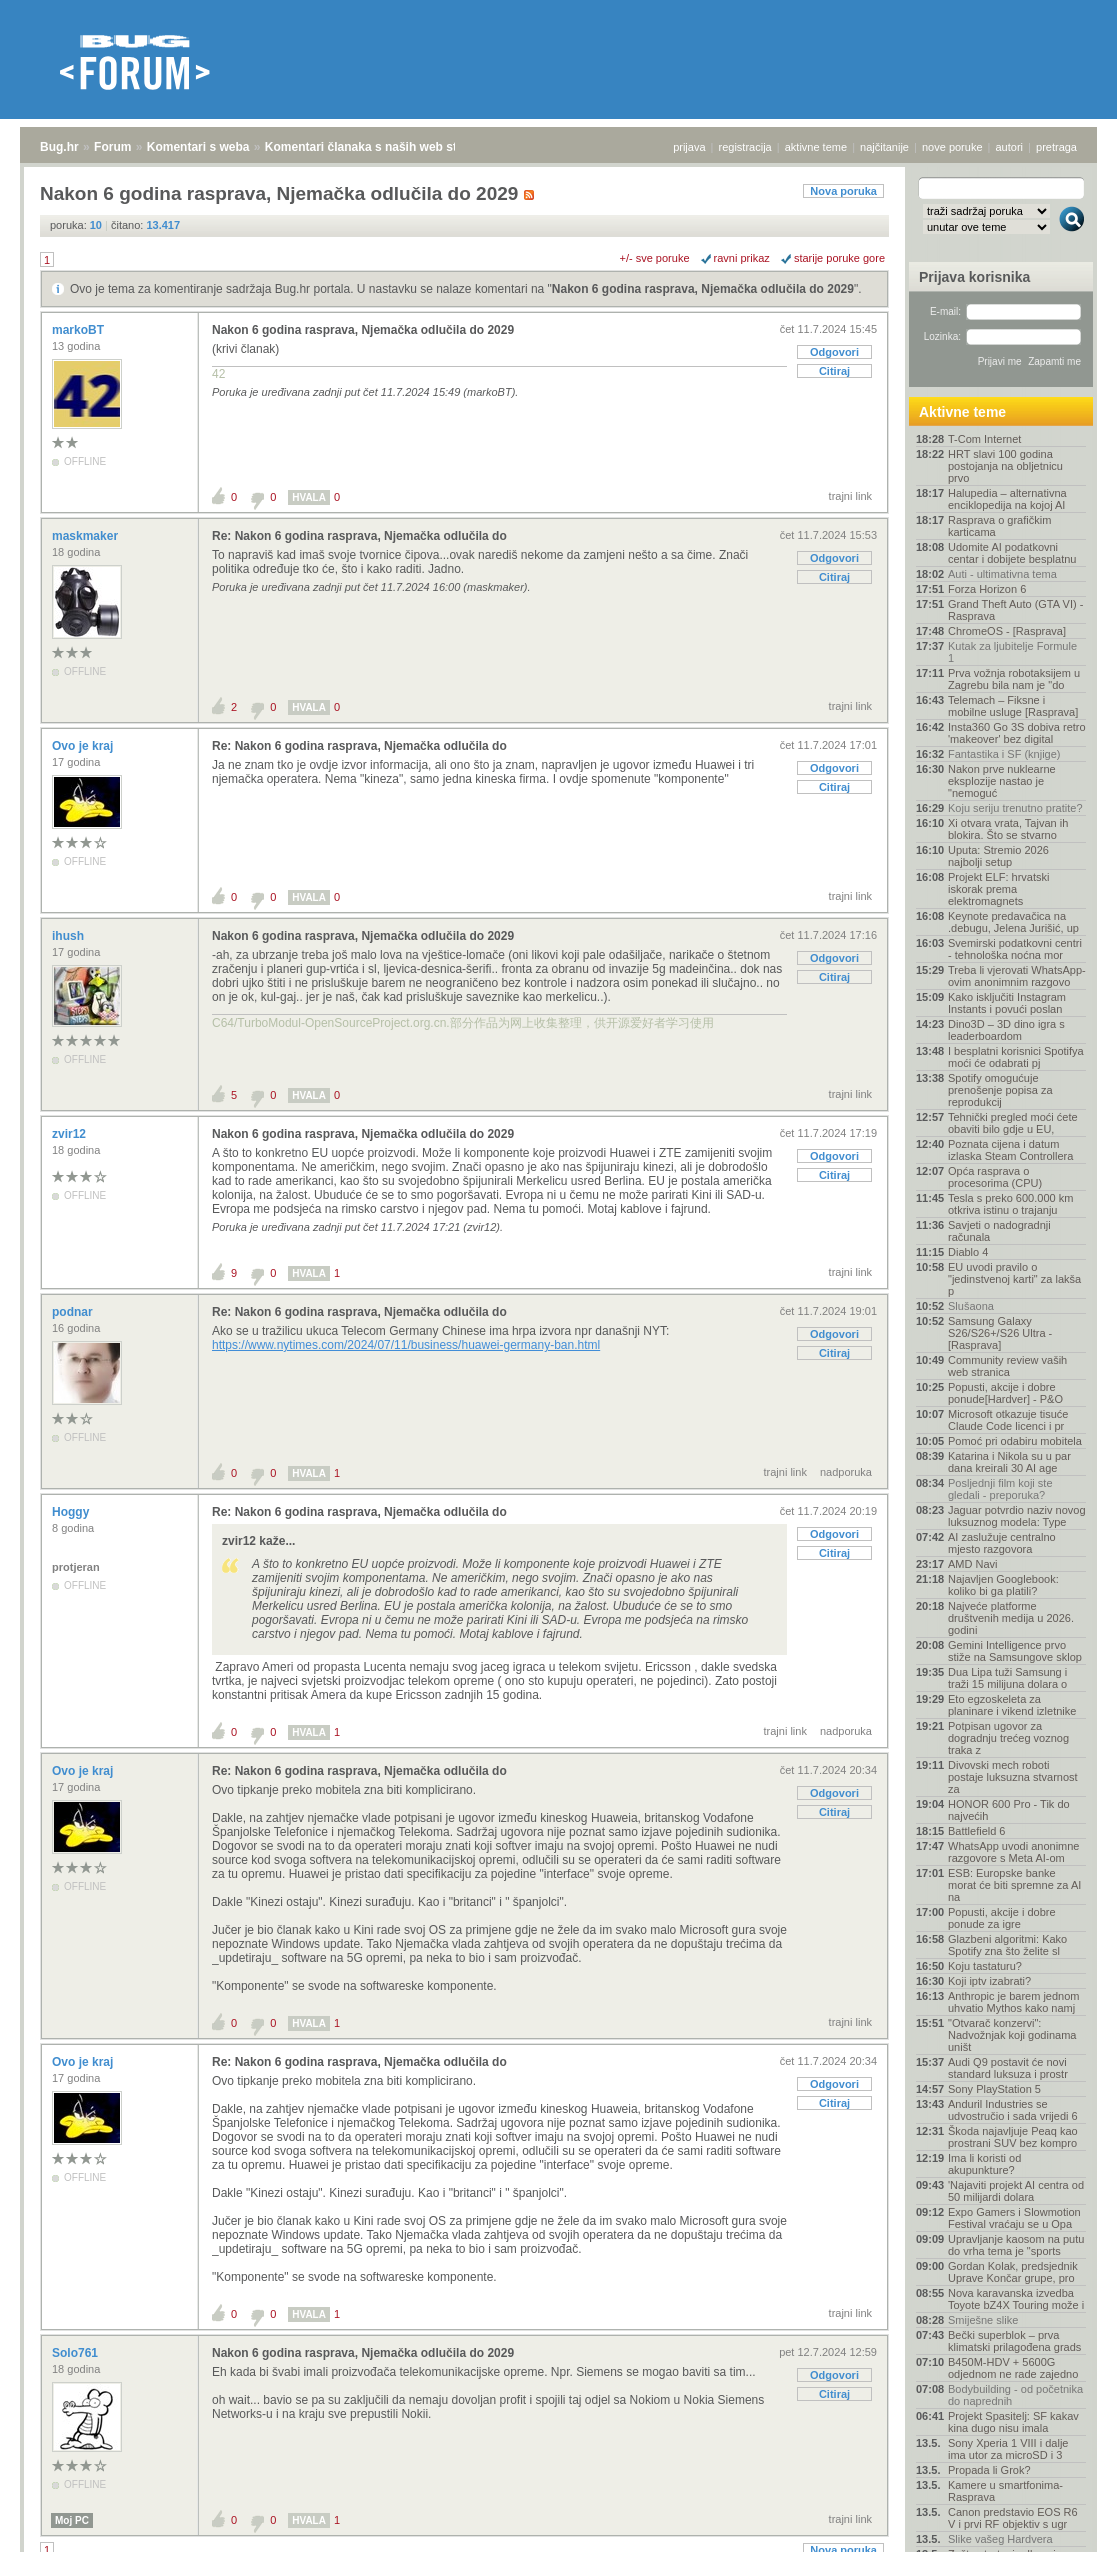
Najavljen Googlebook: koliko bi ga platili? (1003, 1585)
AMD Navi (973, 1564)
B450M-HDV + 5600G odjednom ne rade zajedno (1013, 2368)
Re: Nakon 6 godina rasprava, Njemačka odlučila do (359, 536)
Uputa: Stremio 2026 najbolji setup (998, 856)
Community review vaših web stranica (1007, 1366)
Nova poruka (843, 191)
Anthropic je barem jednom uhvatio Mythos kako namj (1013, 2002)
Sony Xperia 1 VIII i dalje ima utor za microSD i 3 (1008, 2449)
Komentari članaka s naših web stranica (378, 147)
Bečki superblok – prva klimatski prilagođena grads (1014, 2341)
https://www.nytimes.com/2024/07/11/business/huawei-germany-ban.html (406, 1345)
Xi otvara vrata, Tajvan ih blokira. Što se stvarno (1008, 829)
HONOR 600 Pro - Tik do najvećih (1009, 1810)
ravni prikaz (742, 258)
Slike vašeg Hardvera (1000, 2539)
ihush (69, 936)
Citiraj (834, 371)
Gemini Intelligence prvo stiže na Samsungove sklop (1015, 1651)
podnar (74, 1312)
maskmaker (86, 536)
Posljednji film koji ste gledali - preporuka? (1000, 1489)
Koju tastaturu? (985, 1966)
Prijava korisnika (974, 277)
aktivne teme (816, 147)
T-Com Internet (984, 439)
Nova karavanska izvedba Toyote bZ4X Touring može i (1016, 2299)
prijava (689, 147)
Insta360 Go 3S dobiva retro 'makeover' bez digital (1017, 733)
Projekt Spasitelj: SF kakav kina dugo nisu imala (1013, 2422)
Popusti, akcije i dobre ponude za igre (1002, 1918)
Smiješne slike (983, 2320)
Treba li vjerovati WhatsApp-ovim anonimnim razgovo (1017, 976)
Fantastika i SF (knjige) (1004, 754)
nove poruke (952, 147)
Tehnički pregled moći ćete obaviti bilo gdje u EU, (1013, 1123)
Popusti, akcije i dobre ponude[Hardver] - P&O (1005, 1393)
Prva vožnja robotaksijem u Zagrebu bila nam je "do (1014, 679)
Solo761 (76, 2353)
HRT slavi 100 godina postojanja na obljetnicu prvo (1005, 466)
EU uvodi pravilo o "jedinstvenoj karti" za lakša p (1014, 1279)
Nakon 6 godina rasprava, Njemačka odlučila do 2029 (703, 289)
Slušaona (971, 1306)
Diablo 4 (968, 1252)
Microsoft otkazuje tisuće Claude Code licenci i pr (1008, 1420)
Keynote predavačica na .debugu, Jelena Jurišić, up (1013, 922)
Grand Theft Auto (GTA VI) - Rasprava (1015, 610)
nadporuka (846, 1472)
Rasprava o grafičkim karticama (999, 526)
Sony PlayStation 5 (994, 2089)
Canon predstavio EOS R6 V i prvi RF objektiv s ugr (1013, 2518)
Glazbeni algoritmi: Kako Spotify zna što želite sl (1007, 1945)
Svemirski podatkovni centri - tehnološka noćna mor (1015, 949)
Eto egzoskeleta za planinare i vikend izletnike (1012, 1705)
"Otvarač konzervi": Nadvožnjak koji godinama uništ (1012, 2035)
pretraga (1056, 147)
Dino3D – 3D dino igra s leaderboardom (1006, 1030)
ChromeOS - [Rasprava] (1007, 631)
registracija (745, 147)
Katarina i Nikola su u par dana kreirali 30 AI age (1009, 1462)
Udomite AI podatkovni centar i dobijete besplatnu (1012, 553)
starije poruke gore (839, 258)
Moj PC (72, 2520)
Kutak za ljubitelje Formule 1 (1012, 652)
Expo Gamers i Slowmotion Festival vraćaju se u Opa (1014, 2218)
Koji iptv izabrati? (989, 1981)
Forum (112, 147)
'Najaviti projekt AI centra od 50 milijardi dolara (1016, 2191)
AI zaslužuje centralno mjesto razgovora (1002, 1543)
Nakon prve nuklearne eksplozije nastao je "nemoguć (1002, 781)
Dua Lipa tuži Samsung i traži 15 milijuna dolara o (1007, 1678)
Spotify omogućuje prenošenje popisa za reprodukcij (1000, 1090)
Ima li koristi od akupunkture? (984, 2164)
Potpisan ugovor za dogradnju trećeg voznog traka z (1008, 1738)
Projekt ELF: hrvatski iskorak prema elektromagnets (998, 889)
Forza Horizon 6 (987, 589)
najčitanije (884, 147)
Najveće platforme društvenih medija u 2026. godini (1011, 1618)
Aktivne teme (962, 412)
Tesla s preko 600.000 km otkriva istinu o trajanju (1010, 1204)
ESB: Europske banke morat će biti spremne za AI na (1014, 1885)
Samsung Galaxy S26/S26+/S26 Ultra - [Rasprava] (1000, 1333)
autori (1010, 147)
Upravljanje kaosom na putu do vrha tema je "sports (1016, 2245)
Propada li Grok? (989, 2470)
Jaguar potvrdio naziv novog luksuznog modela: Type (1017, 1516)
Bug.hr (59, 147)
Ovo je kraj (84, 746)
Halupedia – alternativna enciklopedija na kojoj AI (1007, 499)
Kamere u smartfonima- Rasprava (1005, 2491)
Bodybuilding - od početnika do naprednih (1015, 2395)
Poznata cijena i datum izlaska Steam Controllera (1010, 1150)
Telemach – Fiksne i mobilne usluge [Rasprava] (1013, 706)
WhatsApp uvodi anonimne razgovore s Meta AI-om (1013, 1852)
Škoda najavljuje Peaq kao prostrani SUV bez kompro (1013, 2137)
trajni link (850, 496)
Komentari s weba (198, 147)
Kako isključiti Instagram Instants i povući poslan (1007, 1003)
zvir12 (70, 1134)
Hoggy (72, 1512)
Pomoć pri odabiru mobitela (1015, 1441)
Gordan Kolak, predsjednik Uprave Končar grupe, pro (1013, 2272)
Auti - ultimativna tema (1002, 574)
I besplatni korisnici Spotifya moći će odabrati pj (1016, 1057)
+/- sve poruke (655, 258)
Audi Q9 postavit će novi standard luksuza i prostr (1008, 2068)
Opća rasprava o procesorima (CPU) (995, 1177)
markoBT (79, 330)
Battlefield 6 (976, 1831)
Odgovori (834, 352)
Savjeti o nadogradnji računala (999, 1231)
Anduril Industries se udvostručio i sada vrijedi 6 (1013, 2110)
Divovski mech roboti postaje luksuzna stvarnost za (1013, 1777)
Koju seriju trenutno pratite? (1015, 808)
